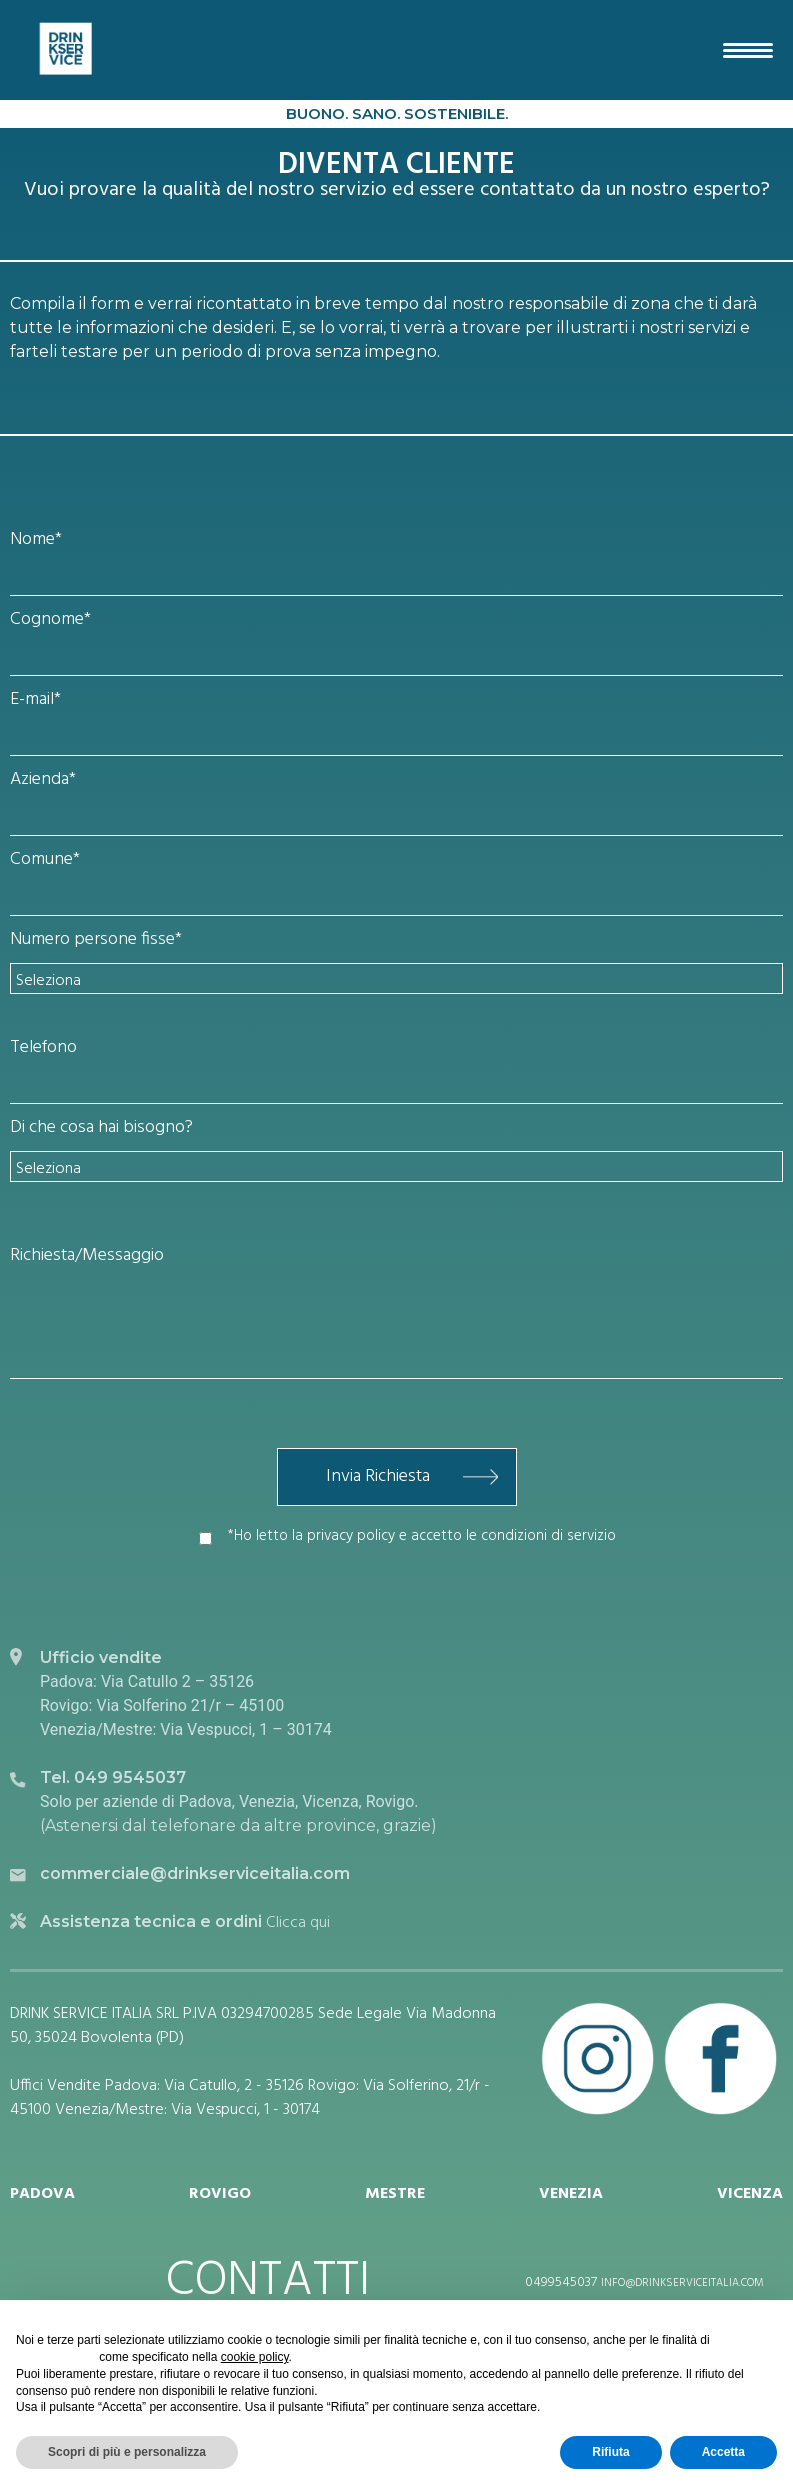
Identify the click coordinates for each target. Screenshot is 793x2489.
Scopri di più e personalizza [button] (127, 2452)
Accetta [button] (723, 2452)
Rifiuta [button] (610, 2452)
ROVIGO (220, 2194)
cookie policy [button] (255, 2357)
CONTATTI (268, 2282)
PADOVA (42, 2194)
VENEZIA (571, 2194)
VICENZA (750, 2194)
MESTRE (395, 2194)
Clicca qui (296, 1923)
